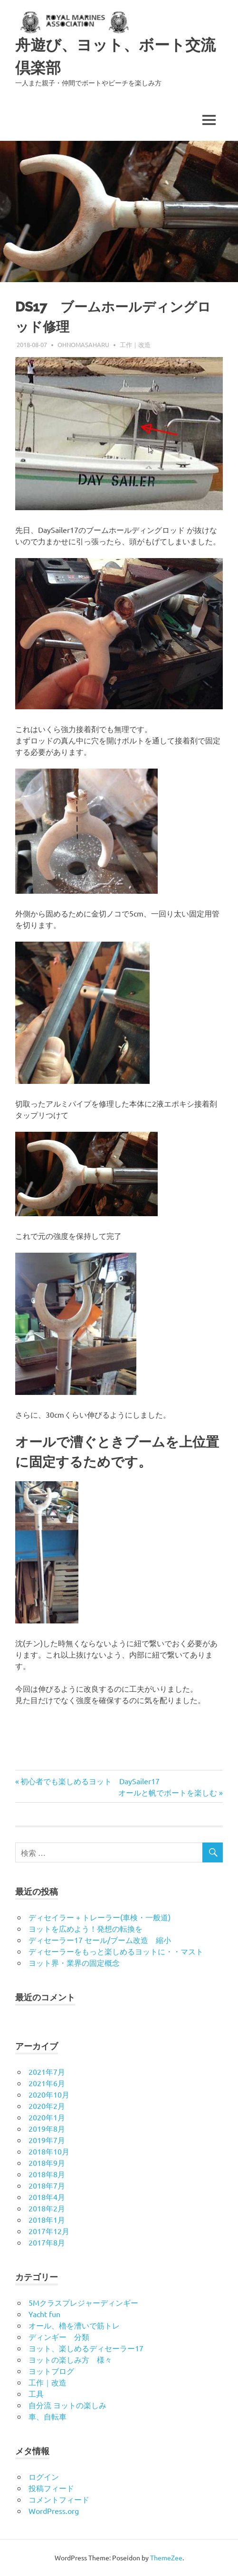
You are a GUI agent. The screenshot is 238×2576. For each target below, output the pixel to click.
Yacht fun (44, 2314)
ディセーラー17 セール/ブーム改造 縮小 (100, 1939)
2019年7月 (47, 2140)
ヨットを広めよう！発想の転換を (86, 1928)
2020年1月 (47, 2117)
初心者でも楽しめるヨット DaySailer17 (90, 1781)
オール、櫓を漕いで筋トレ (74, 2325)
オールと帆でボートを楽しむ (167, 1792)
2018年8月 (47, 2174)
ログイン (44, 2476)
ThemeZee (166, 2557)
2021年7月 (47, 2071)
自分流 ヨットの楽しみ (67, 2405)
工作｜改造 (135, 344)
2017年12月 (49, 2231)
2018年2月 (47, 2208)
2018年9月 (47, 2162)
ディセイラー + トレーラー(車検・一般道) (100, 1917)
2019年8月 (47, 2128)
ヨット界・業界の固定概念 (74, 1962)
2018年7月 (47, 2185)
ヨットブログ (51, 2370)
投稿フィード (51, 2488)
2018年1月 (47, 2219)
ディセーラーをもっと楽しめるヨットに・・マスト (116, 1951)
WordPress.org (54, 2510)
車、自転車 (48, 2416)
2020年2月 (47, 2105)
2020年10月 (49, 2094)
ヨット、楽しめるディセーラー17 (86, 2348)
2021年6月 (47, 2083)
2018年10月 (49, 2151)
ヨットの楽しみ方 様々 (70, 2359)
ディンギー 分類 (59, 2336)
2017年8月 (47, 2242)
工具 (36, 2393)
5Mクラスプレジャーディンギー (83, 2302)
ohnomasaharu (83, 344)
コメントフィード (59, 2499)
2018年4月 (47, 2196)
